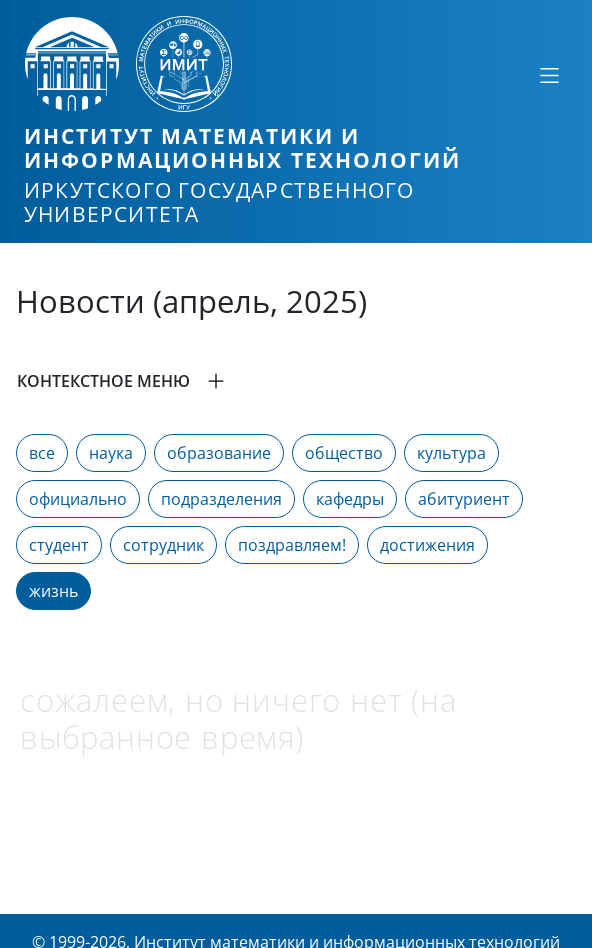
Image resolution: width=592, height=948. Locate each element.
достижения (427, 545)
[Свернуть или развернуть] (549, 75)
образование (219, 453)
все (42, 453)
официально (78, 499)
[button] (296, 381)
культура (451, 453)
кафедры (350, 499)
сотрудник (163, 545)
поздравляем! (292, 545)
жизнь (53, 591)
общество (344, 453)
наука (111, 453)
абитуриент (464, 499)
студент (59, 545)
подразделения (221, 499)
